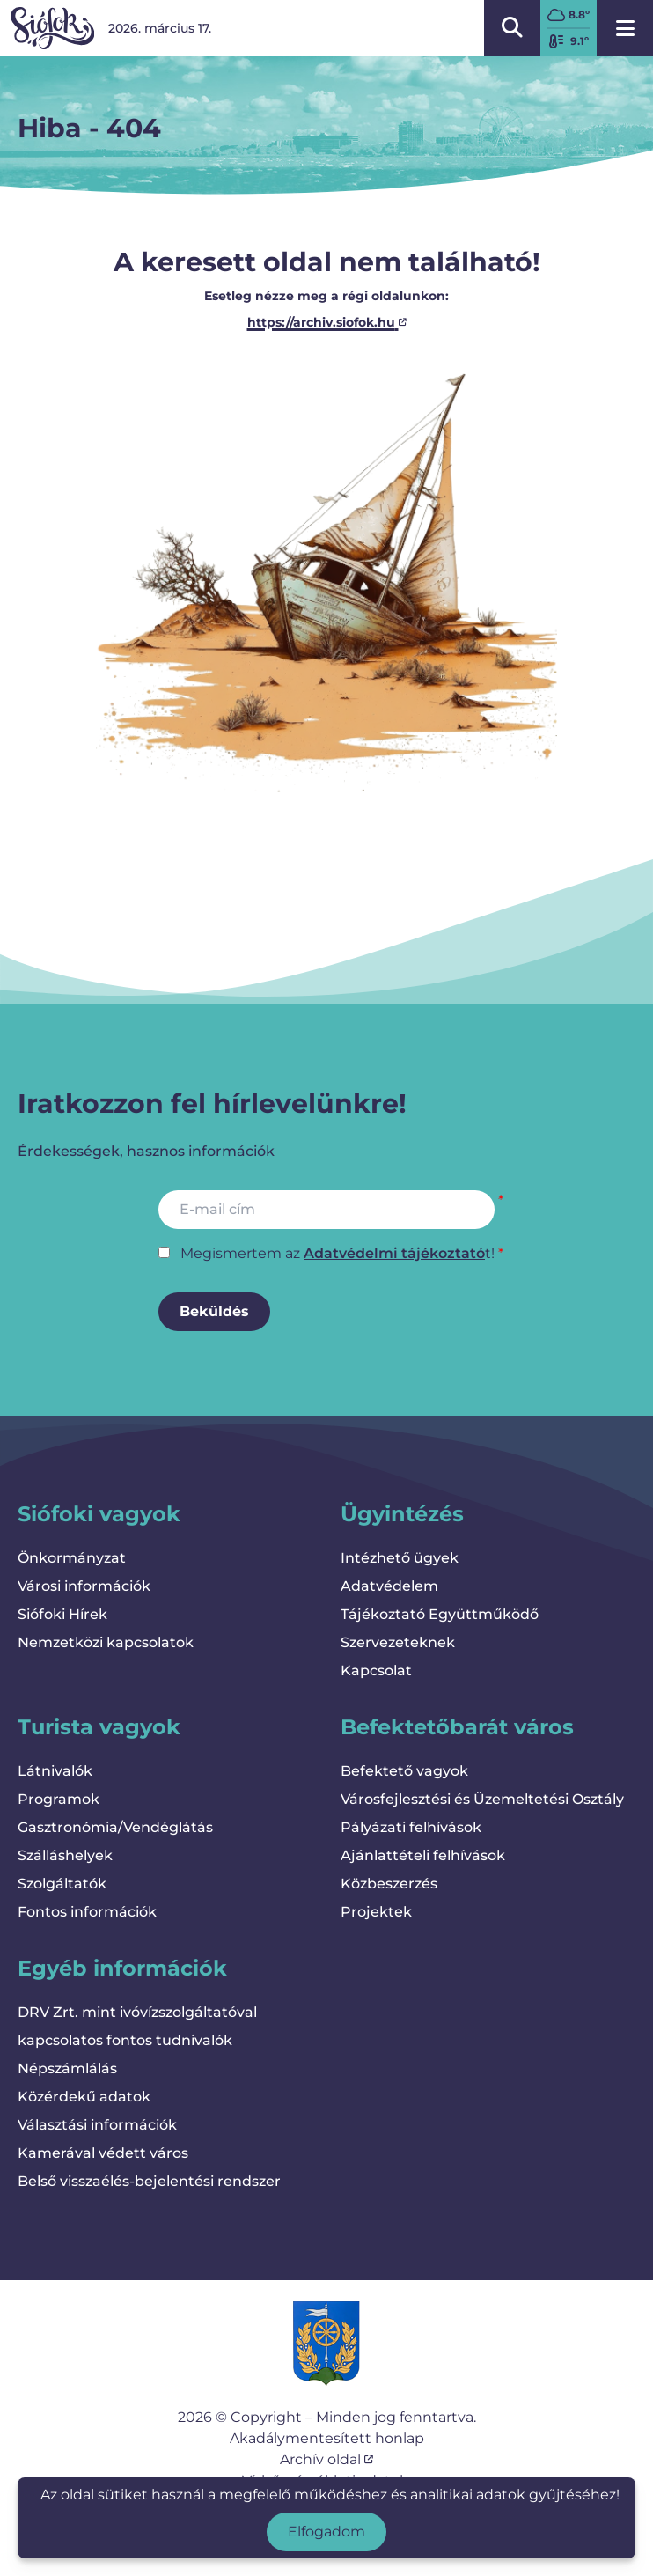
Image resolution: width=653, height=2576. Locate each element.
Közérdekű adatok (84, 2096)
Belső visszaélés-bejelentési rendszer (149, 2181)
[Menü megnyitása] (625, 28)
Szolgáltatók (62, 1883)
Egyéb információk (122, 1968)
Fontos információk (87, 1911)
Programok (58, 1799)
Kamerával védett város (103, 2153)
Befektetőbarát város (457, 1727)
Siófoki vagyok (99, 1514)
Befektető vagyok (404, 1771)
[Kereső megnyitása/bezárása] (512, 28)
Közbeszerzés (389, 1883)
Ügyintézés (402, 1514)
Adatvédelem (389, 1586)
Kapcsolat (376, 1670)
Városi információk (84, 1586)
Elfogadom (326, 2531)
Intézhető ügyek (400, 1557)
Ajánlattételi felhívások (423, 1855)
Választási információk (97, 2124)
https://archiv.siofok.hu (327, 322)
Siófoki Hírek (62, 1614)
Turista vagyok (99, 1727)
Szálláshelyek (65, 1855)
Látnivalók (55, 1771)
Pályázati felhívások (411, 1827)
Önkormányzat (72, 1557)
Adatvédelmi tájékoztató (394, 1253)
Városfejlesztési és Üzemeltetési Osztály (482, 1799)
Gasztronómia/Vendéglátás (115, 1827)
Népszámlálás (67, 2068)
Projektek (376, 1911)
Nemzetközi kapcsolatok (106, 1642)
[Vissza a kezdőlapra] (52, 28)
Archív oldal (326, 2459)
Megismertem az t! (337, 1253)
